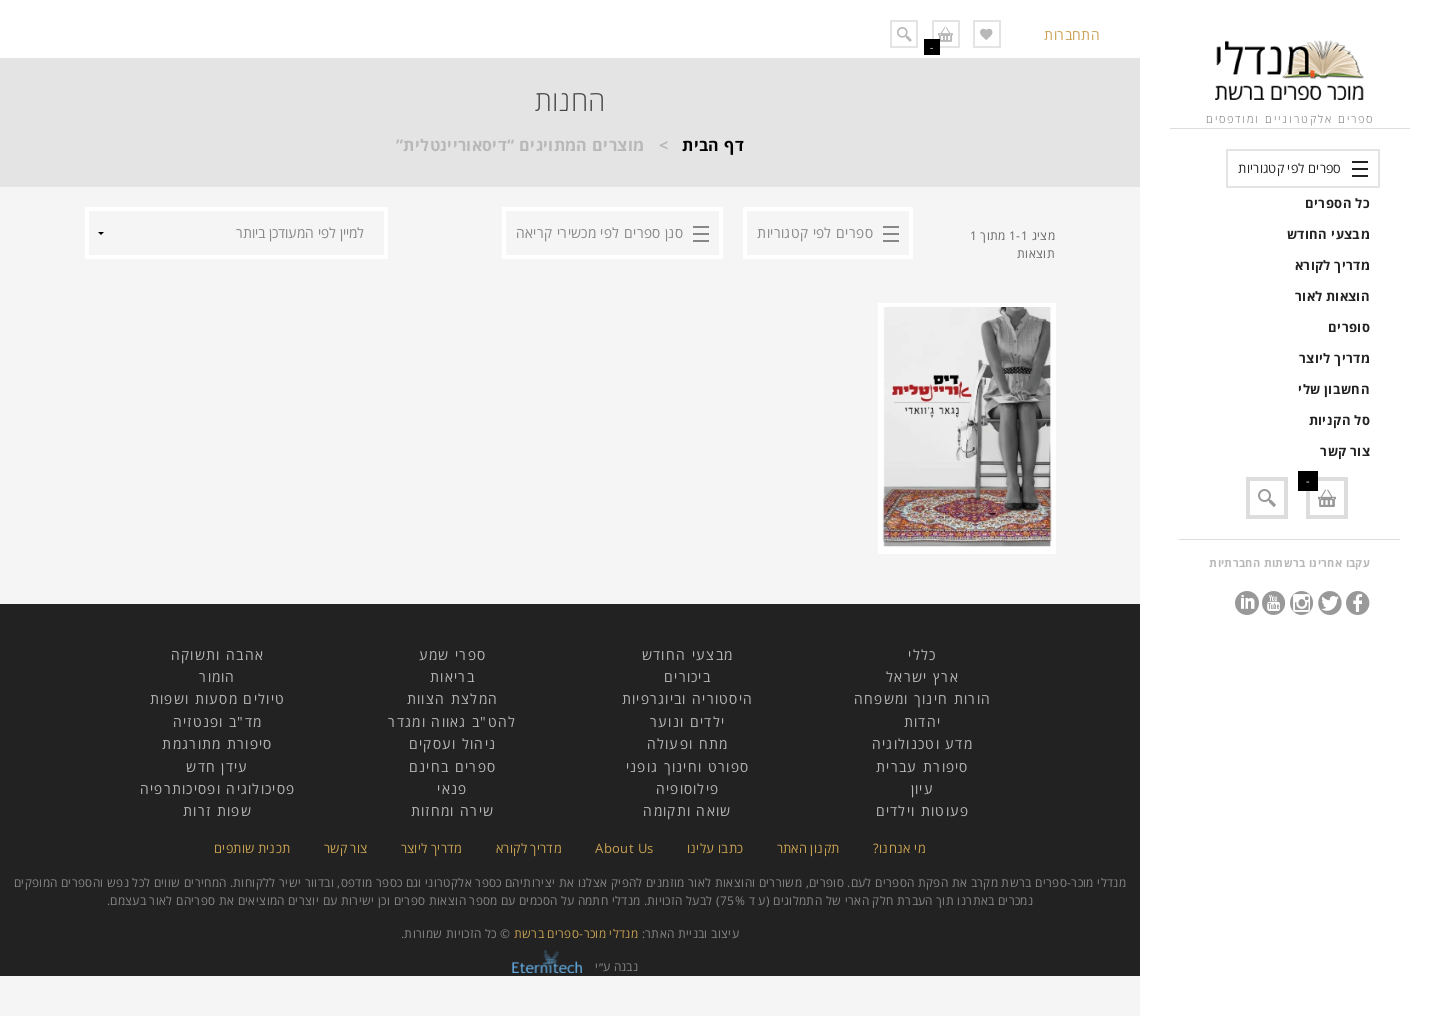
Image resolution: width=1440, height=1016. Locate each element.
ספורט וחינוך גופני (687, 766)
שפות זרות (217, 810)
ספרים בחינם (452, 766)
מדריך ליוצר (1334, 358)
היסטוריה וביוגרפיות (688, 698)
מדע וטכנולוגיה (922, 743)
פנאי (452, 788)
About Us (624, 848)
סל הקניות (1339, 420)
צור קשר (1345, 451)
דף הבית (713, 145)
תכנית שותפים (252, 848)
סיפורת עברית (922, 766)
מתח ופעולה (688, 743)
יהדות (923, 721)
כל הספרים (1337, 203)
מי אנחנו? (899, 848)
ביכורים (687, 676)
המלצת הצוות (452, 698)
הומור (217, 676)
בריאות (452, 676)
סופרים (1349, 327)
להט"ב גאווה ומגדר (452, 721)
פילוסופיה (688, 788)
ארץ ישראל (922, 676)
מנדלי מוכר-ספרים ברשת (576, 933)
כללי (922, 654)
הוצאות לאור (1332, 296)
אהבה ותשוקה (217, 654)
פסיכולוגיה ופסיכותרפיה (218, 788)
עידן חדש (217, 766)
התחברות (1072, 34)
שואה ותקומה (687, 810)
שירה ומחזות (452, 810)
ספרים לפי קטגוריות (1289, 168)
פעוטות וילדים (923, 810)
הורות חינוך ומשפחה (922, 698)
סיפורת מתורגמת (217, 743)
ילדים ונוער (687, 721)
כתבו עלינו (715, 848)
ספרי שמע (452, 654)
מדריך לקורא (1332, 265)
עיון (922, 788)
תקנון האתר (808, 848)
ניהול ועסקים (453, 743)
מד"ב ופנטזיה (218, 721)
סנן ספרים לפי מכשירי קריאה (599, 232)
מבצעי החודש (1328, 234)
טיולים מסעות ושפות (217, 698)
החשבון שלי (1334, 389)
